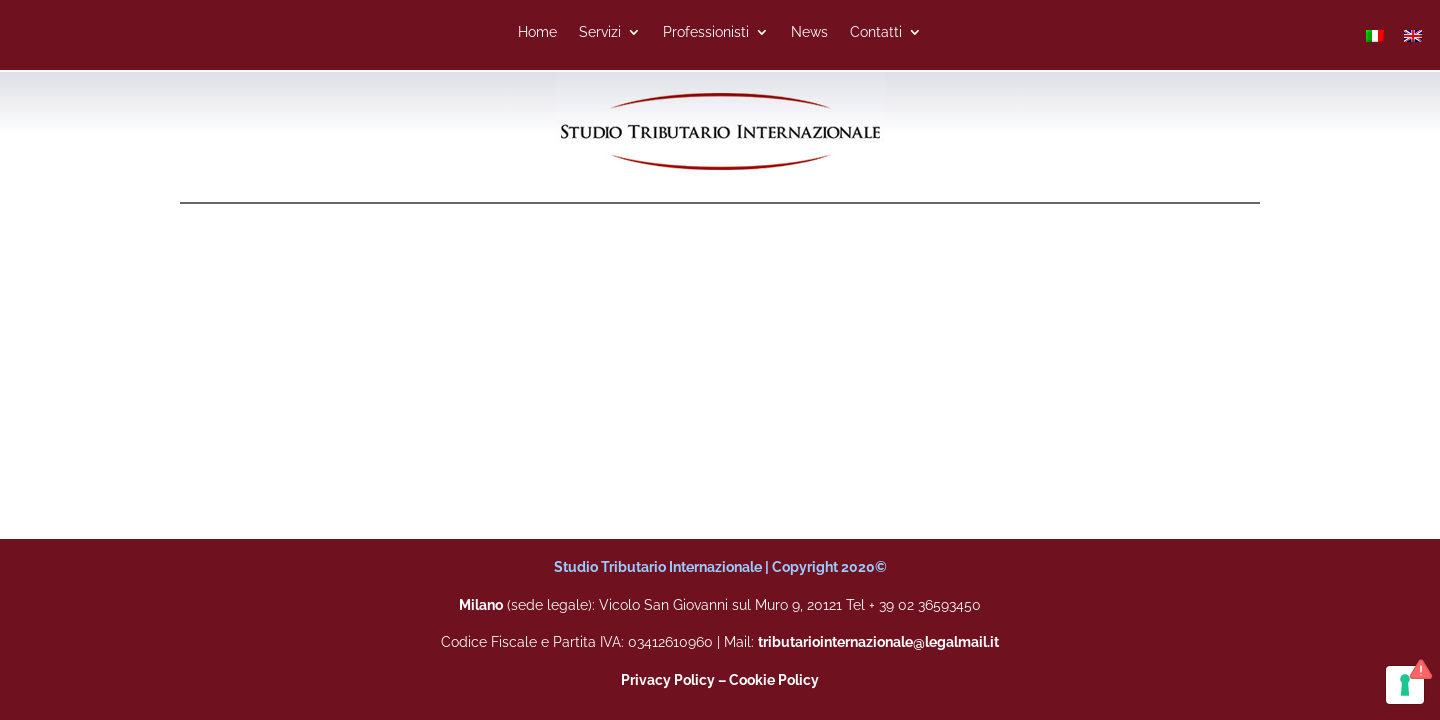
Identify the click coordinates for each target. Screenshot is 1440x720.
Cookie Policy (774, 680)
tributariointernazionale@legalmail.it (878, 642)
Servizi (600, 32)
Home (537, 32)
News (809, 32)
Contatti (876, 32)
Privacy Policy (668, 680)
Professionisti (706, 32)
